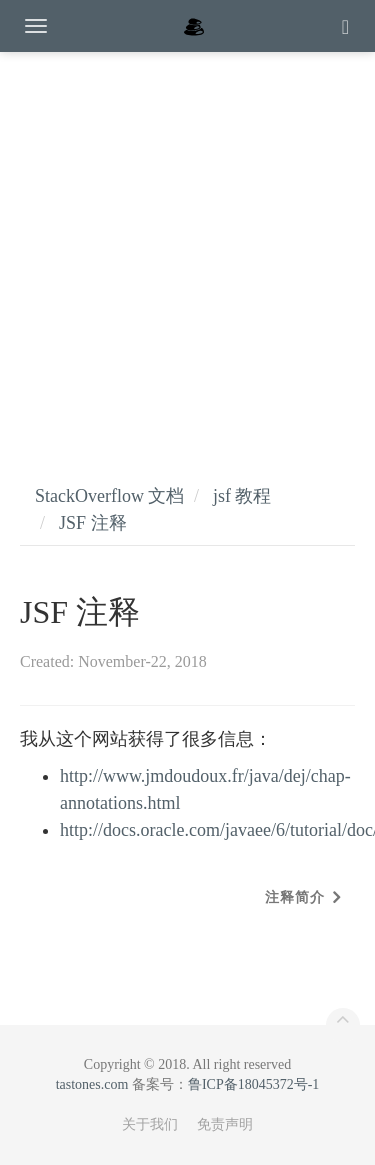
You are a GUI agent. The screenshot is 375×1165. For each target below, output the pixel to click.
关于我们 (150, 1124)
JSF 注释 (93, 523)
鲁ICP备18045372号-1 (253, 1084)
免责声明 (225, 1124)
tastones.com (92, 1084)
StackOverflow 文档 (109, 496)
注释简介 (295, 897)
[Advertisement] (187, 247)
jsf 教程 (242, 496)
